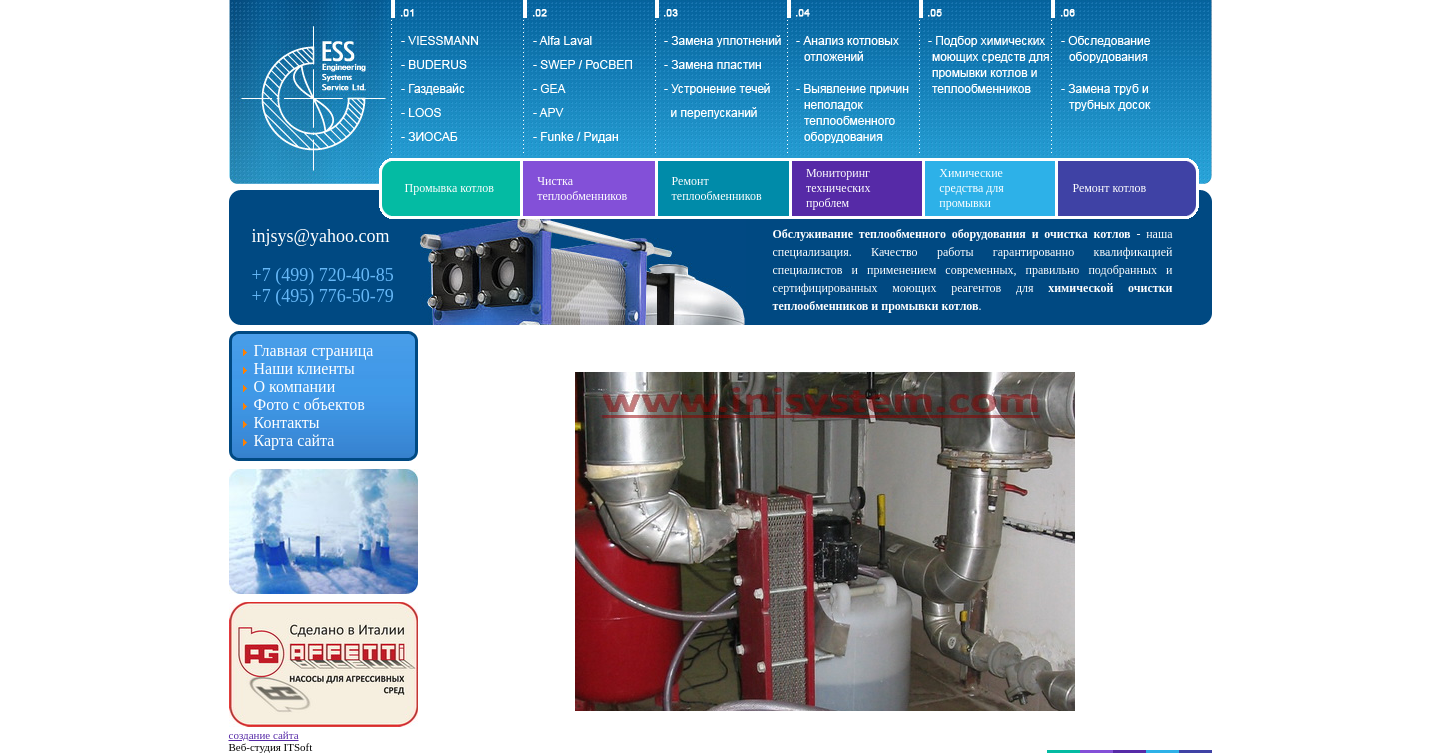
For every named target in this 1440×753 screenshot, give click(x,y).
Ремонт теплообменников (717, 188)
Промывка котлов (449, 188)
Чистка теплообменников (582, 188)
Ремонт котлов (1109, 188)
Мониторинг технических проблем (838, 188)
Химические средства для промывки (971, 188)
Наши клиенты (304, 368)
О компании (295, 386)
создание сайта (264, 735)
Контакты (287, 422)
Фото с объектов (309, 404)
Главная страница (314, 350)
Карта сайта (294, 440)
